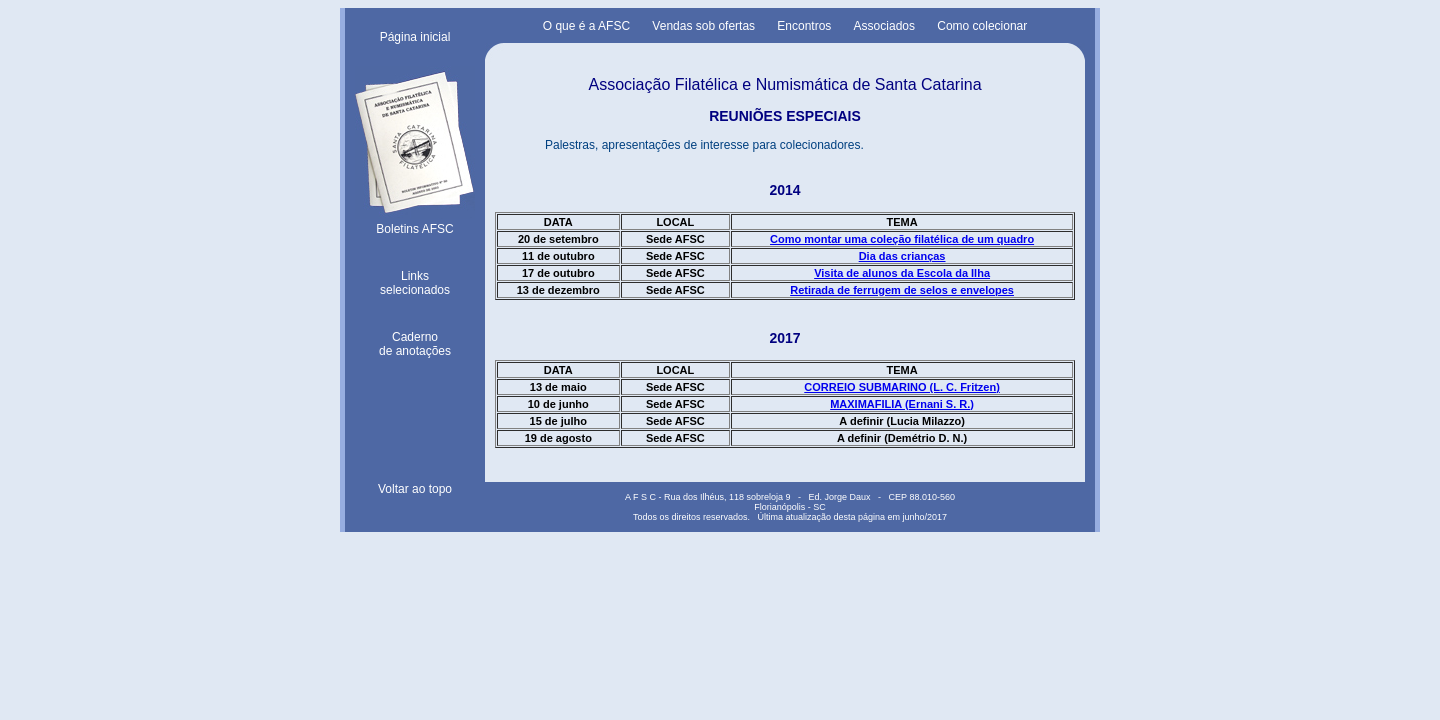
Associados (884, 26)
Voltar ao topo (415, 489)
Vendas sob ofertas (703, 26)
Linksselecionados (415, 283)
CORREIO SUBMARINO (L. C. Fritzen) (902, 387)
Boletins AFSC (415, 222)
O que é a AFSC (586, 26)
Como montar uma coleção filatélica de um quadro (902, 239)
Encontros (804, 26)
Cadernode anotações (415, 344)
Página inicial (415, 37)
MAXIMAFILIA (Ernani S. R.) (902, 404)
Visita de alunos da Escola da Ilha (902, 273)
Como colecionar (982, 26)
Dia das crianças (902, 256)
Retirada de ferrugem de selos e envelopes (902, 290)
